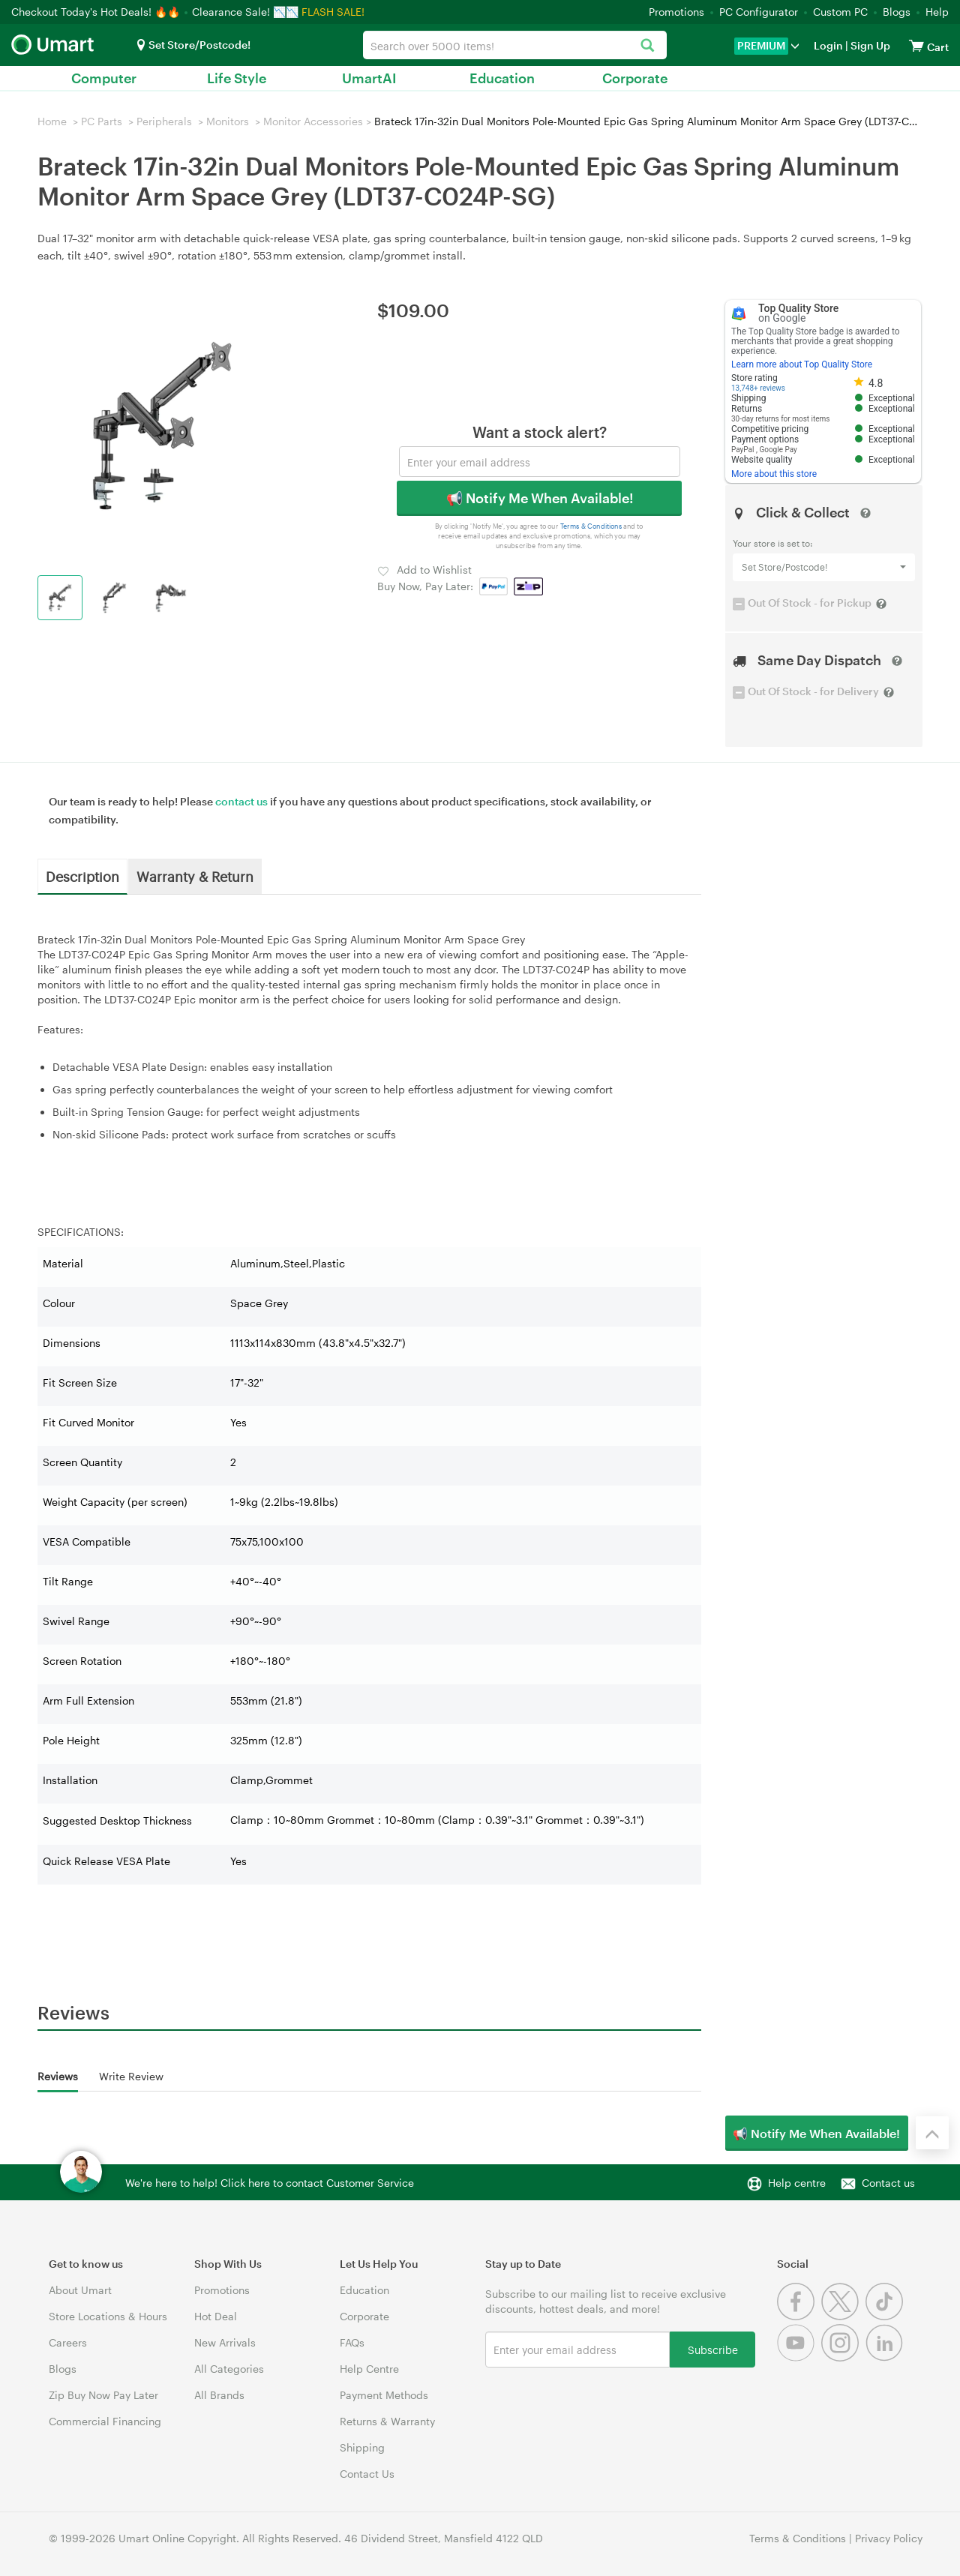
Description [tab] (82, 876)
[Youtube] (799, 2357)
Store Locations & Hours (108, 2316)
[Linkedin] (886, 2357)
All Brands (219, 2395)
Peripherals (164, 121)
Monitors (227, 121)
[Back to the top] (932, 2132)
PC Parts (101, 121)
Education (502, 78)
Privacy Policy (888, 2538)
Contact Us (367, 2473)
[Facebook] (799, 2316)
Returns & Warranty (387, 2421)
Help (937, 11)
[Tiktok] (886, 2316)
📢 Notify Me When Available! (539, 498)
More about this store (774, 474)
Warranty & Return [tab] (195, 876)
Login (828, 45)
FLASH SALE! (333, 11)
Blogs (896, 11)
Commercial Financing (105, 2421)
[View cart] (916, 45)
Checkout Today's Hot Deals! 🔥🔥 (97, 11)
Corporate (635, 78)
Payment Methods (384, 2395)
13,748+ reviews (758, 388)
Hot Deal (215, 2316)
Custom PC (840, 11)
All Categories (229, 2368)
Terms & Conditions (591, 526)
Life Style (236, 78)
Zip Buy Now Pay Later (103, 2395)
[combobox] (514, 45)
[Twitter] (843, 2316)
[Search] (648, 46)
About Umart (80, 2290)
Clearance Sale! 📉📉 (245, 11)
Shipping (362, 2447)
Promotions (676, 11)
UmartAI (369, 78)
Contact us (888, 2182)
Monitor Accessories (313, 121)
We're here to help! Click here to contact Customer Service (269, 2182)
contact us (241, 801)
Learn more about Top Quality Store (801, 364)
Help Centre (369, 2368)
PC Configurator (758, 11)
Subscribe (713, 2349)
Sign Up (869, 45)
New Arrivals (225, 2342)
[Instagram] (843, 2357)
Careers (68, 2342)
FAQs (352, 2342)
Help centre (797, 2182)
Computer (103, 78)
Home (52, 121)
